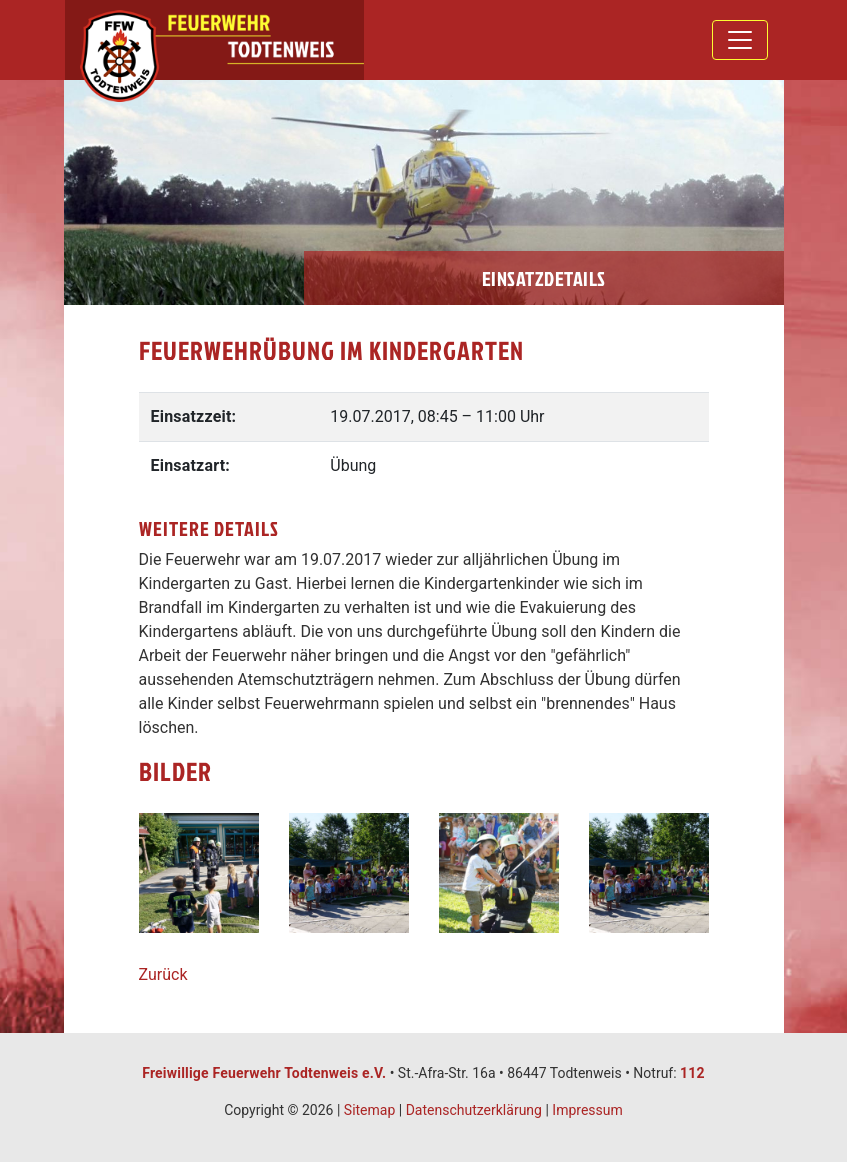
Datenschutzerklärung (474, 1110)
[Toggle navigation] (740, 40)
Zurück (163, 974)
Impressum (587, 1110)
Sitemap (369, 1110)
